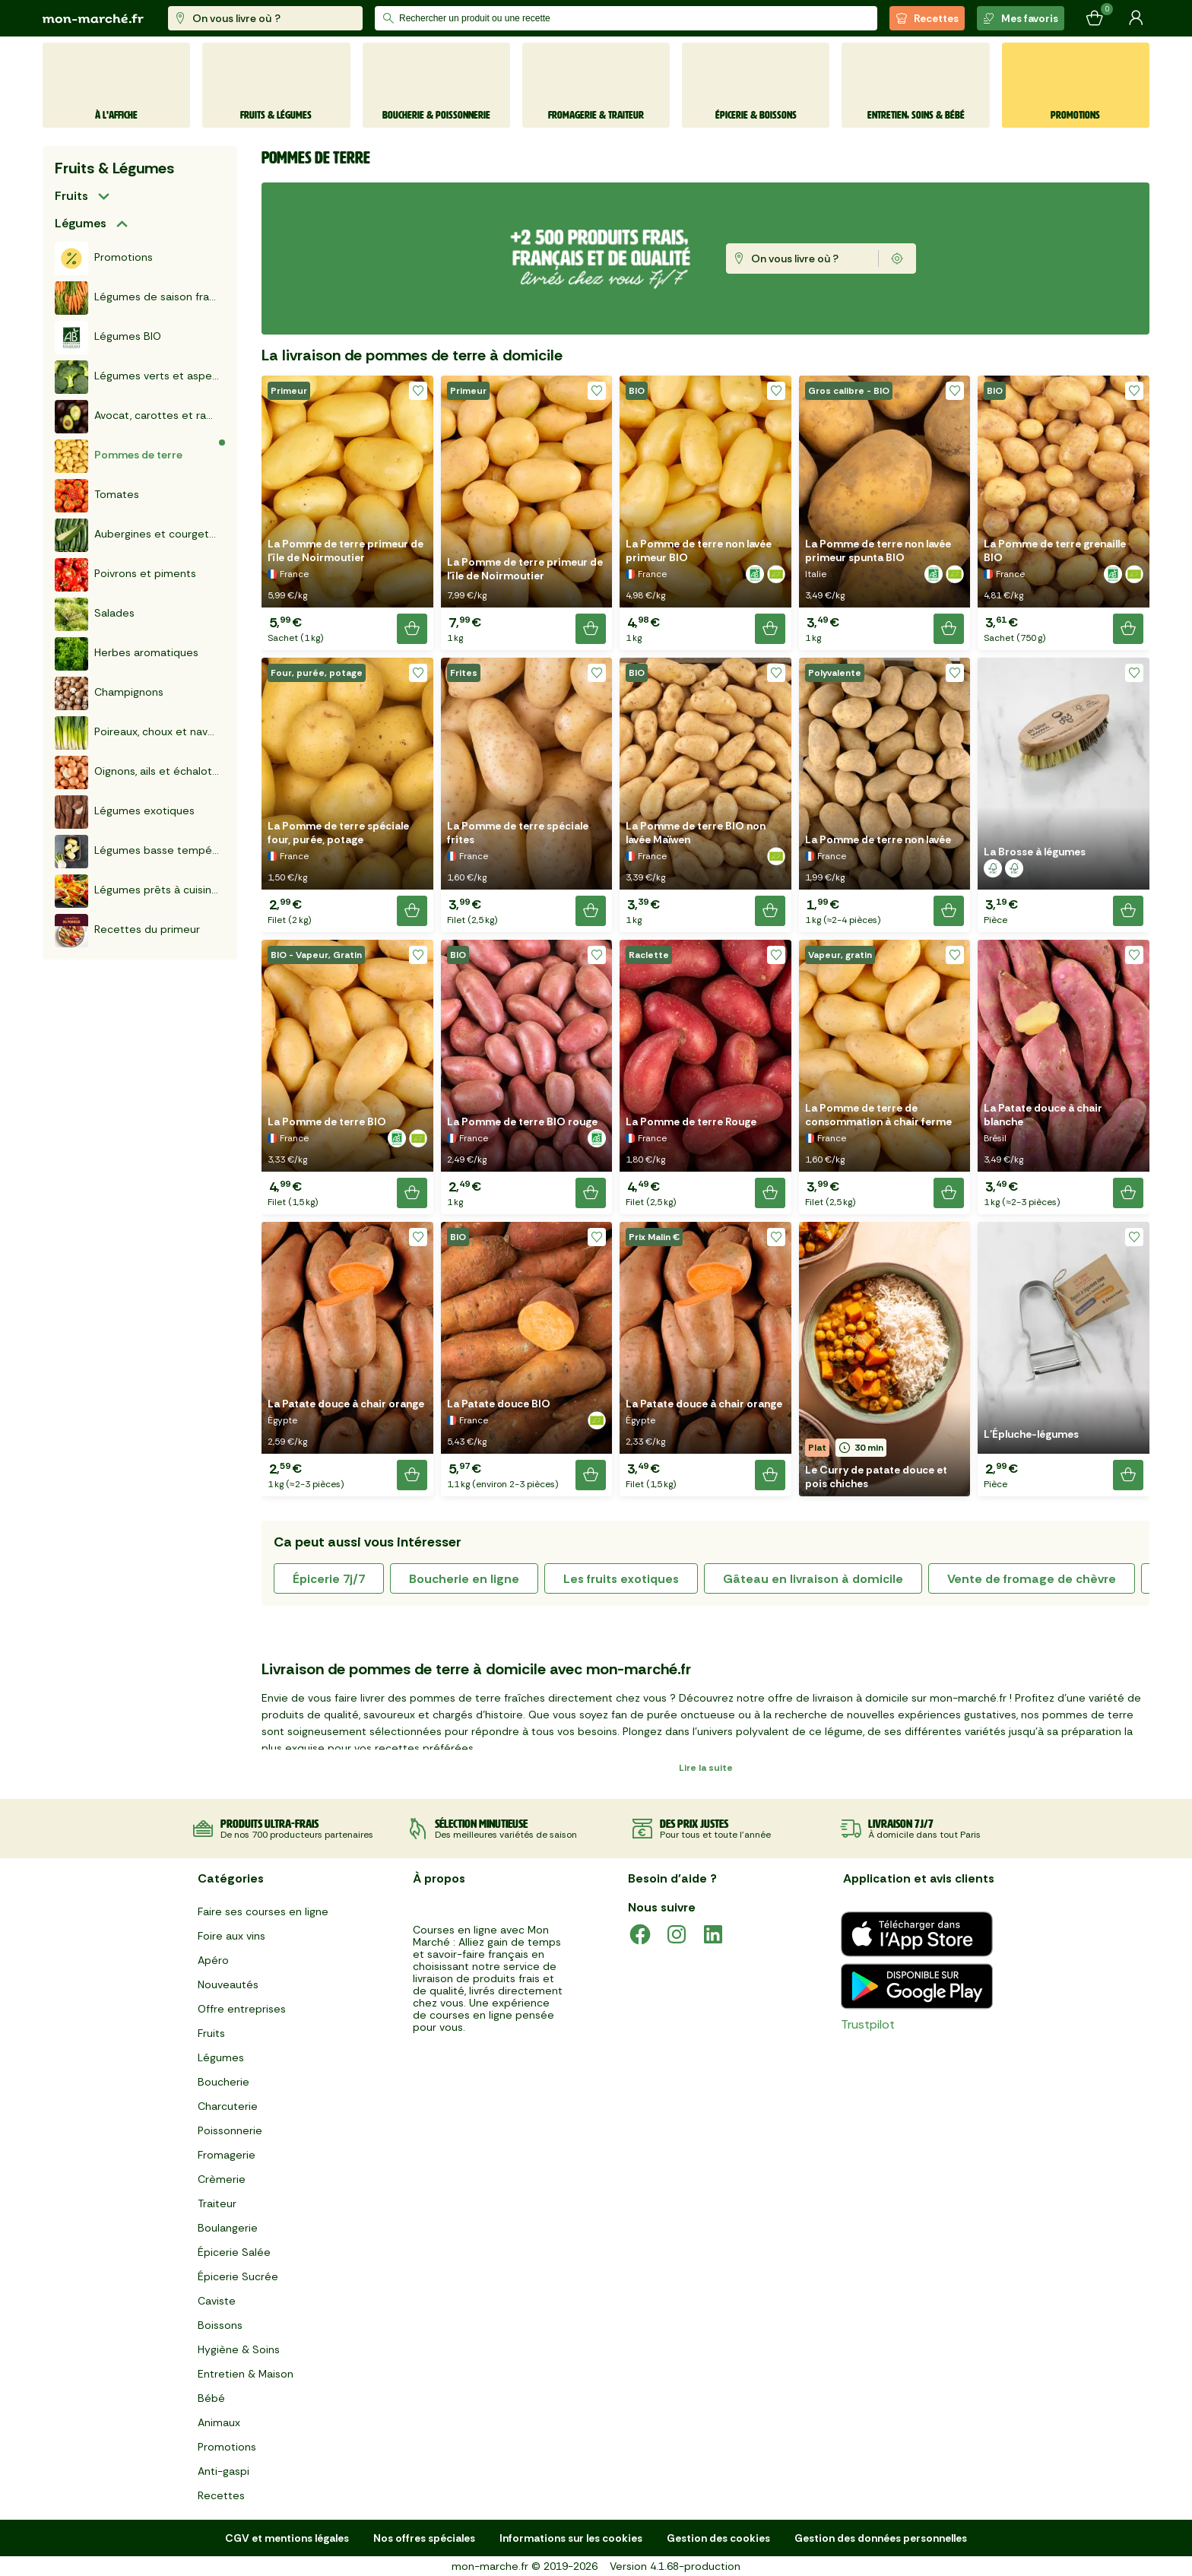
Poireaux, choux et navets (139, 733)
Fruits (71, 196)
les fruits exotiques (621, 1579)
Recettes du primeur (127, 930)
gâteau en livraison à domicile (813, 1579)
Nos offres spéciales (424, 2538)
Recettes (927, 18)
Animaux (219, 2422)
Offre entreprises (242, 2009)
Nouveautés (228, 1984)
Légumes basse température (140, 851)
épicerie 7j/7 (329, 1579)
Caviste (217, 2301)
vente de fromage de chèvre (1031, 1579)
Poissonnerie (230, 2130)
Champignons (109, 693)
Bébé (211, 2398)
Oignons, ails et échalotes (139, 772)
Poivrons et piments (125, 575)
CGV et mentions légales (287, 2538)
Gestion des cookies (718, 2538)
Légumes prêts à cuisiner (138, 891)
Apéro (213, 1960)
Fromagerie (226, 2155)
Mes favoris (1020, 18)
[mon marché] (93, 19)
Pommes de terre (118, 456)
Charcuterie (228, 2106)
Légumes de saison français (140, 298)
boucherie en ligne (464, 1579)
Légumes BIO (108, 337)
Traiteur (217, 2203)
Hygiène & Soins (239, 2349)
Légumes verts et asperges (140, 377)
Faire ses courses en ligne (263, 1911)
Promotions (104, 258)
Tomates (97, 495)
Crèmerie (222, 2179)
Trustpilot (868, 2024)
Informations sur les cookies (570, 2538)
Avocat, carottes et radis (137, 416)
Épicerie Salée (234, 2252)
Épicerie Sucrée (238, 2276)
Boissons (220, 2325)
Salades (95, 614)
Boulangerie (228, 2228)
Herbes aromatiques (126, 654)
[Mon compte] (1136, 18)
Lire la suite (706, 1768)
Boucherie (223, 2082)
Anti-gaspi (223, 2471)
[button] (347, 513)
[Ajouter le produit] (412, 629)
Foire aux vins (231, 1936)
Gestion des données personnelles (880, 2538)
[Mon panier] (1094, 18)
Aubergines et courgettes (140, 535)
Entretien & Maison (245, 2374)
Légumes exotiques (125, 812)
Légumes (80, 223)
